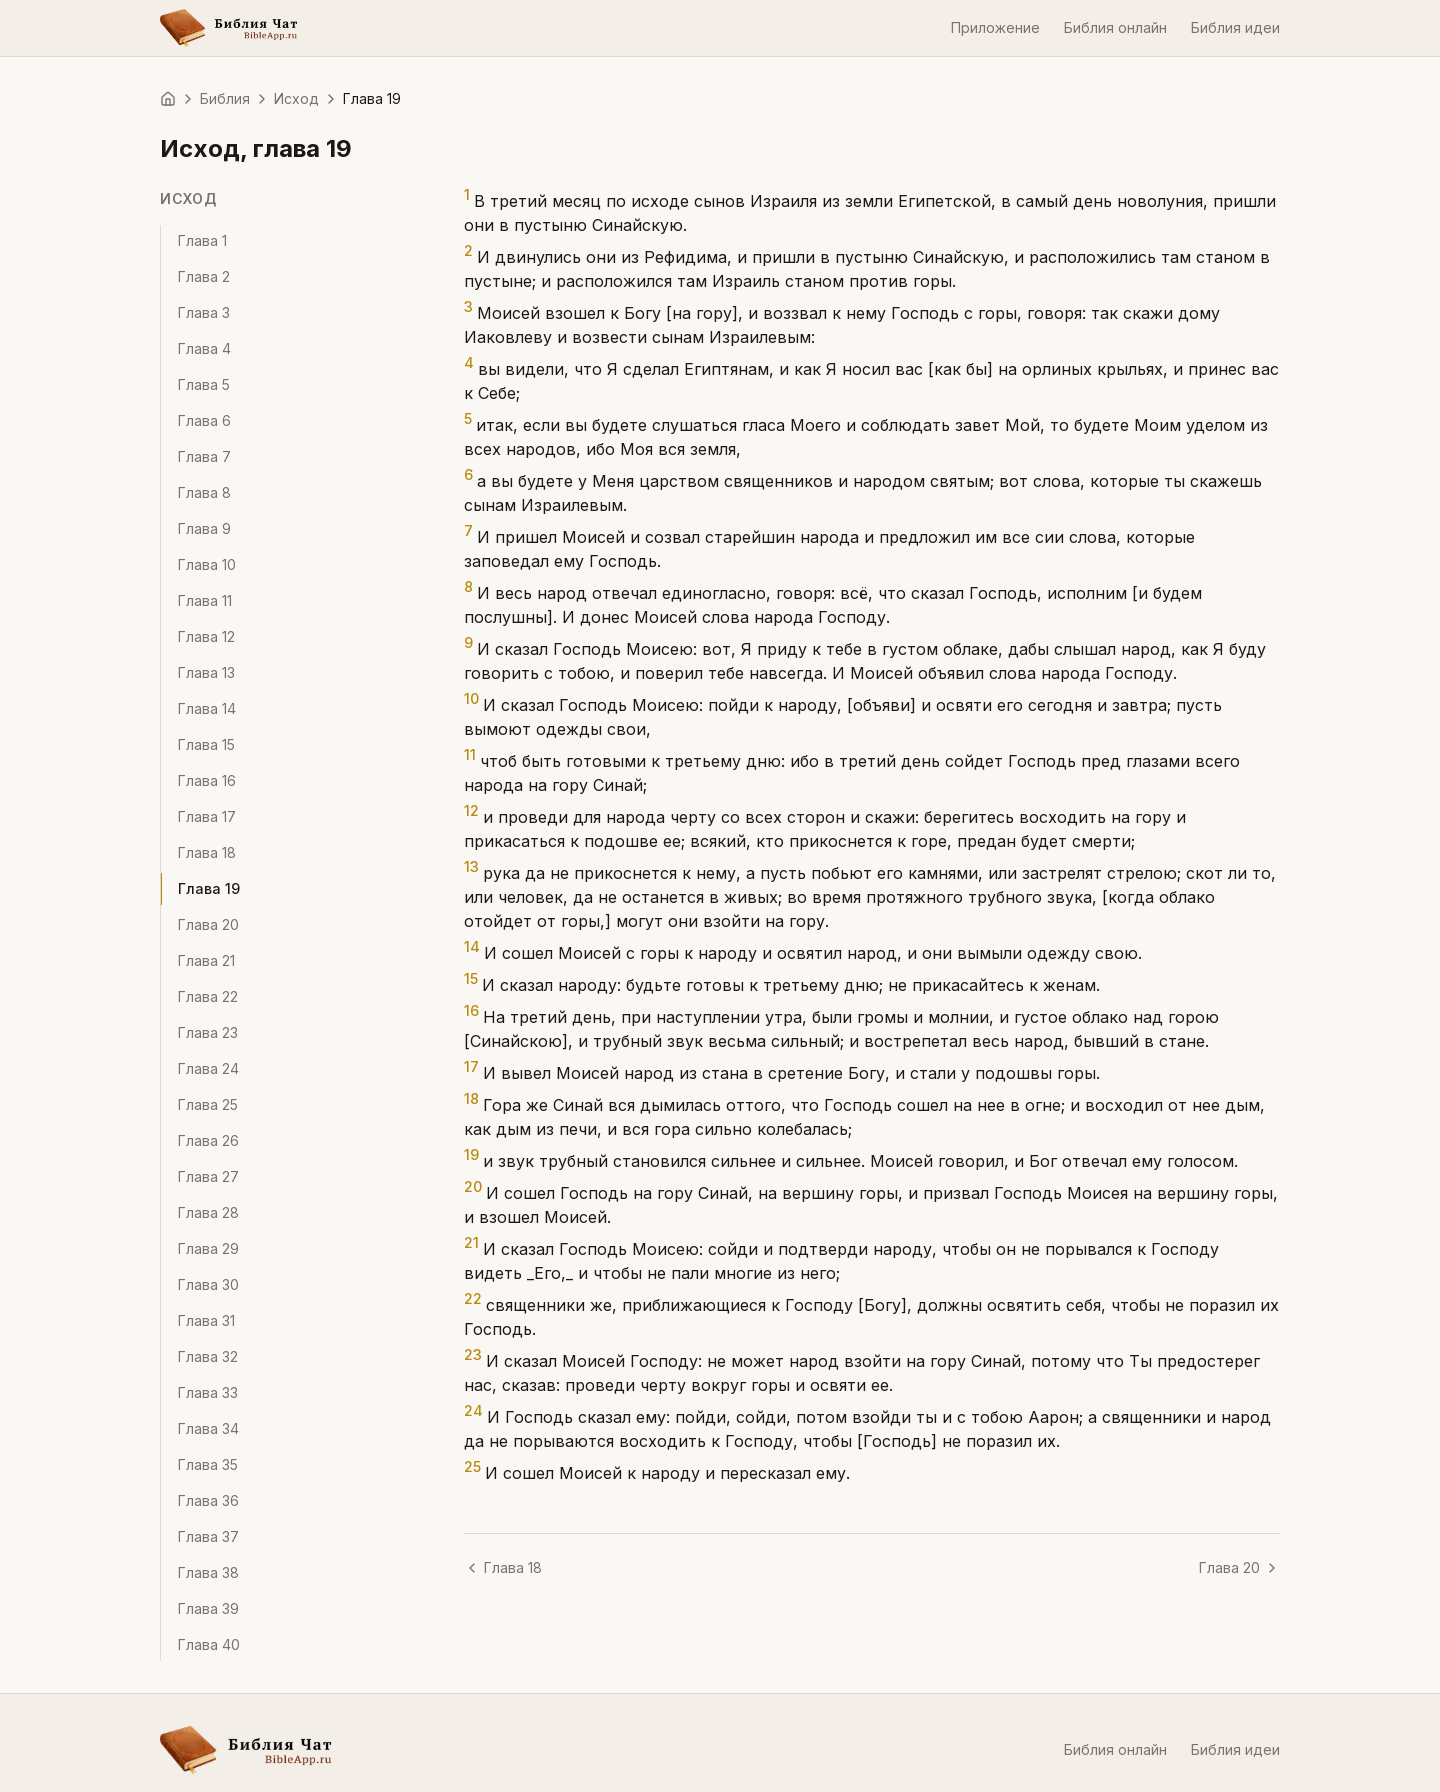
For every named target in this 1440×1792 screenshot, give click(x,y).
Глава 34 (208, 1428)
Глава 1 (202, 240)
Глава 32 (208, 1356)
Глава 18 (207, 852)
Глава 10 (207, 564)
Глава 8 (204, 492)
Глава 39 (208, 1608)
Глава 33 (208, 1392)
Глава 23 (208, 1032)
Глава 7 (204, 456)
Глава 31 (206, 1320)
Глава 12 (206, 636)
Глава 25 (208, 1104)
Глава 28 (208, 1212)
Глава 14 (207, 708)
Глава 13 (206, 672)
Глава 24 (208, 1068)
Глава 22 (208, 996)
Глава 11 (205, 600)
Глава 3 (204, 312)
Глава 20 (208, 924)
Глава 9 (204, 528)
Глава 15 (206, 744)
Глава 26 (208, 1140)
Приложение (995, 27)
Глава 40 (209, 1644)
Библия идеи (1235, 27)
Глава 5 (204, 384)
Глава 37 (208, 1536)
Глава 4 (204, 348)
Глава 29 (208, 1248)
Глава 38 (208, 1572)
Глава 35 (208, 1464)
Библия (225, 98)
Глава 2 (204, 276)
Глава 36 (208, 1500)
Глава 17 (207, 816)
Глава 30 (208, 1284)
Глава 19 (209, 888)
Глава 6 (204, 420)
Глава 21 (206, 960)
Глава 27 (208, 1176)
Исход (296, 98)
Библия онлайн (1115, 27)
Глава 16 (207, 780)
